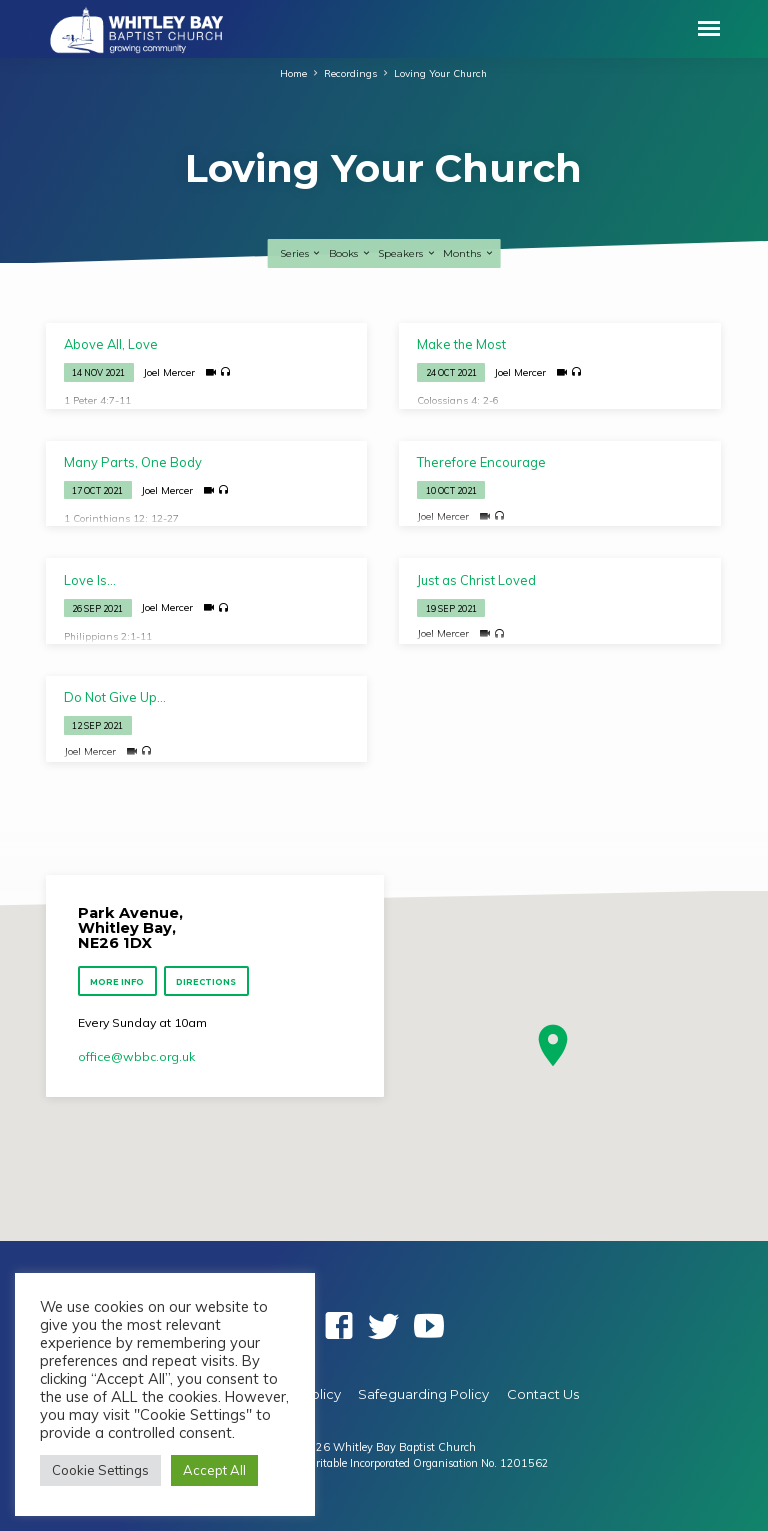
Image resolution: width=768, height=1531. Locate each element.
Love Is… (90, 580)
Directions (207, 982)
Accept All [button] (214, 1470)
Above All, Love (111, 344)
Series (301, 253)
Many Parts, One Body (133, 462)
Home (293, 73)
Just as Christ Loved (476, 580)
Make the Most (461, 344)
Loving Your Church (440, 73)
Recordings (350, 73)
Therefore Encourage (481, 462)
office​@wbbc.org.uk (136, 1056)
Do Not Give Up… (115, 697)
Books (350, 253)
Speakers (407, 253)
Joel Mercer (169, 372)
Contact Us (543, 1394)
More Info (117, 982)
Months (468, 253)
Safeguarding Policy (423, 1394)
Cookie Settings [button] (100, 1470)
